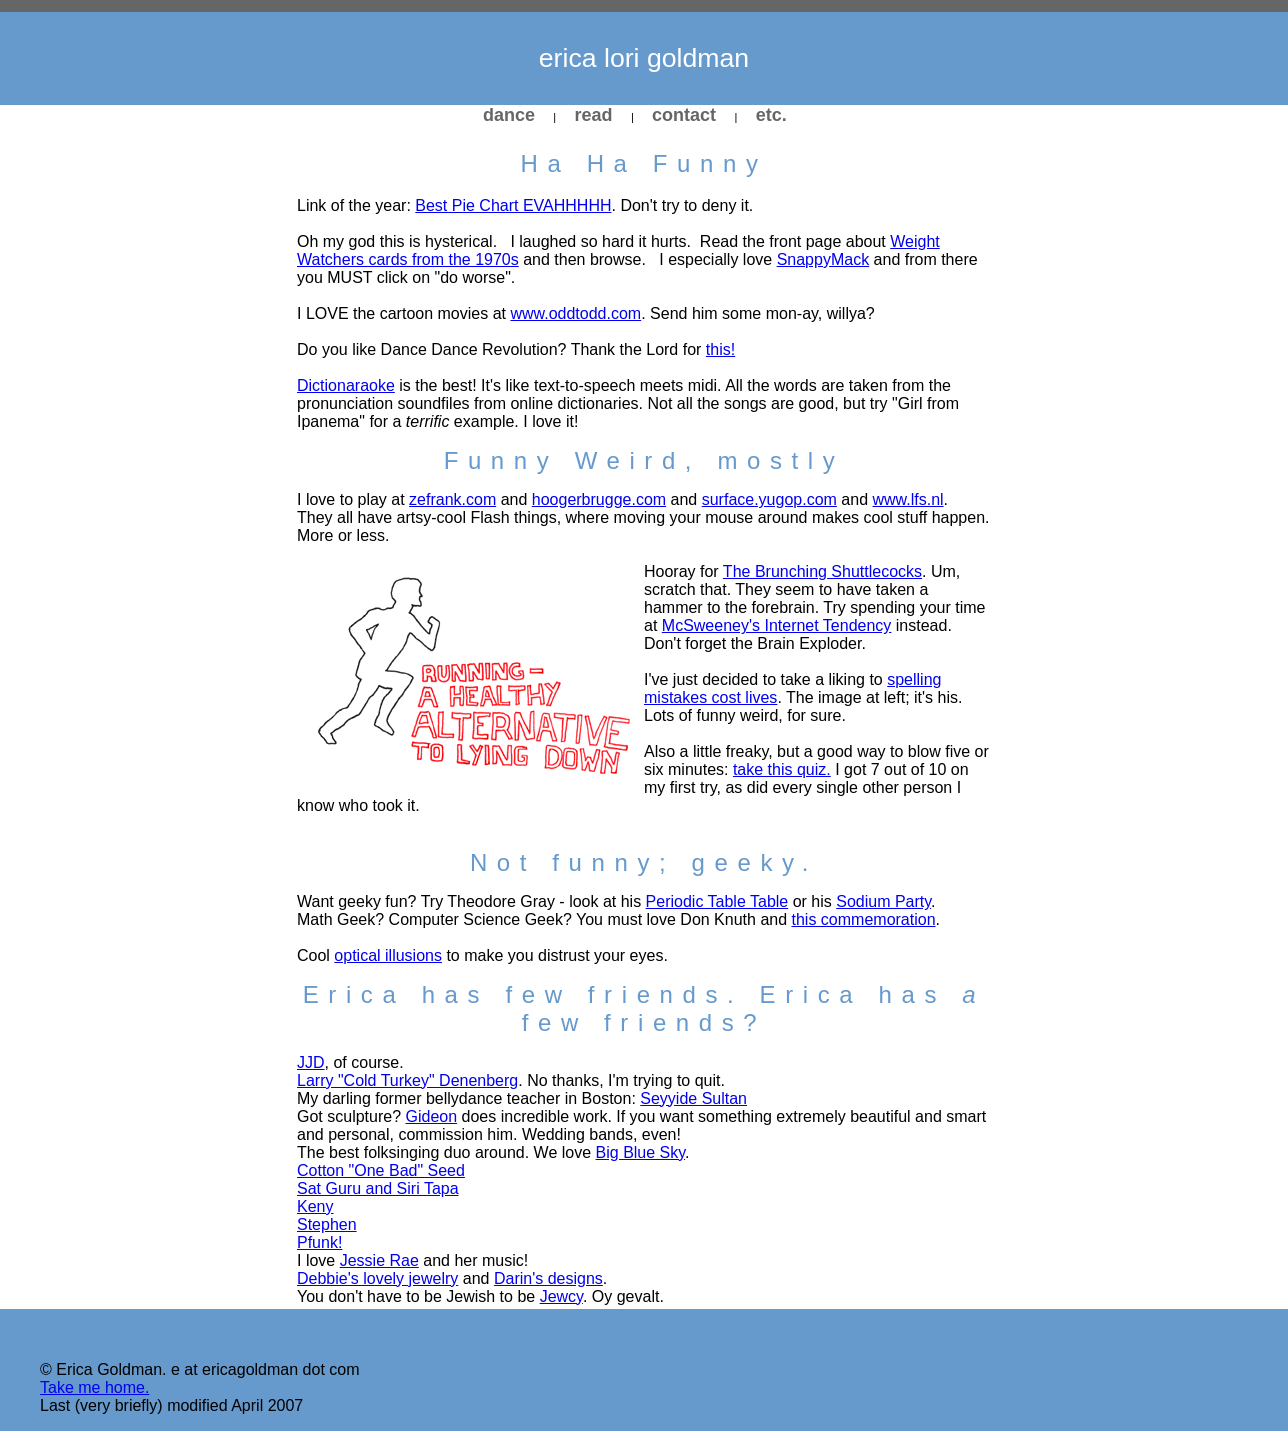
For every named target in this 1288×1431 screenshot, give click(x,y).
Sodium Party (883, 901)
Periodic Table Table (717, 901)
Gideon (432, 1116)
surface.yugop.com (769, 499)
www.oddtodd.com (575, 313)
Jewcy (561, 1296)
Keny (315, 1206)
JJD (311, 1062)
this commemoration (864, 919)
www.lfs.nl (907, 499)
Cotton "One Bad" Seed (381, 1170)
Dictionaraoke (346, 385)
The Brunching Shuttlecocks (822, 571)
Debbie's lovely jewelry (377, 1278)
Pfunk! (319, 1242)
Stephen (327, 1224)
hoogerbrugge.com (599, 499)
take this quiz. (782, 769)
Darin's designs (548, 1278)
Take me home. (94, 1387)
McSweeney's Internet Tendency (777, 625)
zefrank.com (452, 499)
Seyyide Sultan (693, 1098)
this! (720, 349)
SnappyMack (823, 259)
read (594, 115)
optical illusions (388, 955)
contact (684, 115)
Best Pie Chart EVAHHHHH (513, 205)
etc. (771, 115)
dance (509, 115)
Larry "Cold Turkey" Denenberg (407, 1080)
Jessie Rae (379, 1260)
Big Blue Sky (641, 1152)
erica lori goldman (644, 58)
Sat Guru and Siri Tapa (378, 1188)
